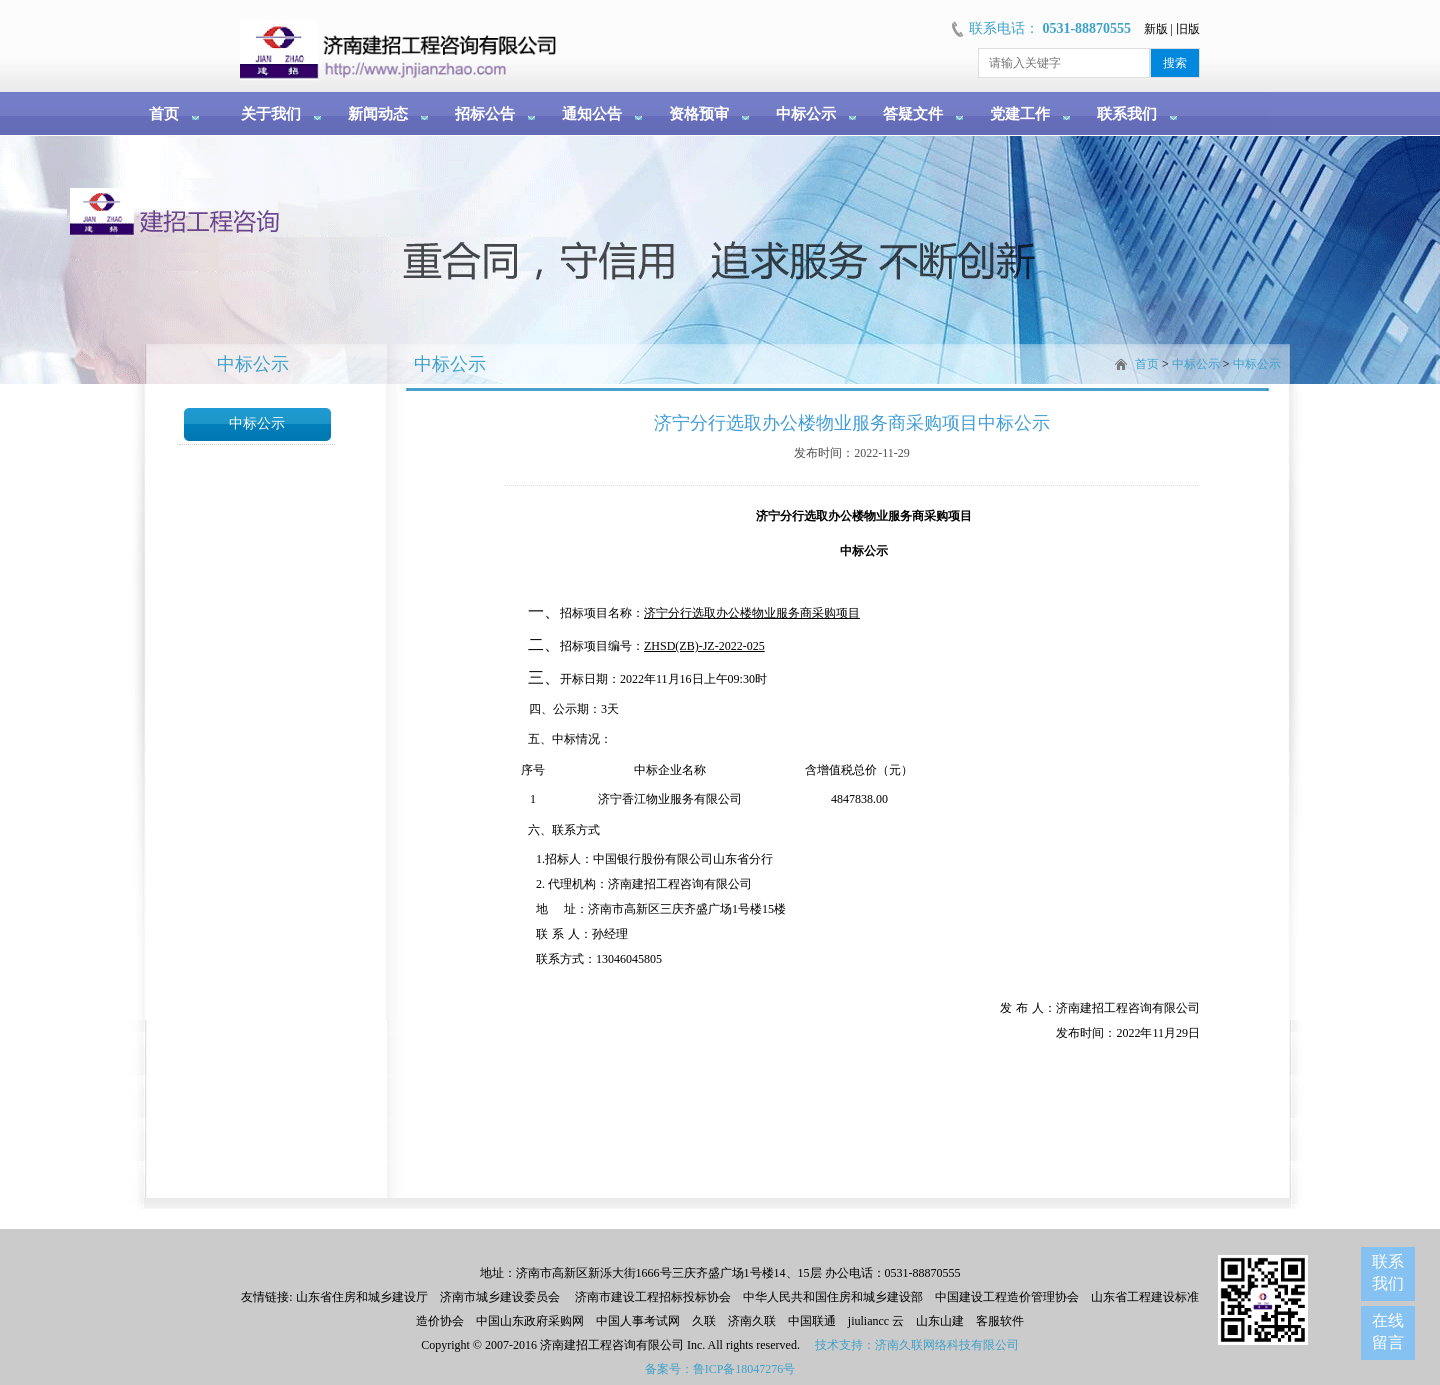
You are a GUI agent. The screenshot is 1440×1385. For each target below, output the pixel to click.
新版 (1156, 29)
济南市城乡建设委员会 (500, 1297)
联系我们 (1127, 114)
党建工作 (1020, 114)
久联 (704, 1321)
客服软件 (1000, 1321)
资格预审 (699, 114)
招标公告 (485, 114)
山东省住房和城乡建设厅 (360, 1297)
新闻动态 (378, 114)
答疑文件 (913, 114)
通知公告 (592, 114)
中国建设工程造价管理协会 (1007, 1297)
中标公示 (806, 114)
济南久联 (752, 1321)
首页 (164, 114)
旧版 (1188, 29)
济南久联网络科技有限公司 (947, 1345)
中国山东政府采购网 (530, 1321)
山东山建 (940, 1321)
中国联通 (812, 1321)
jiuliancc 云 (876, 1321)
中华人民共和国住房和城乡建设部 (833, 1297)
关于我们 (271, 114)
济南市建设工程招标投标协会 (653, 1297)
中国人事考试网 (638, 1321)
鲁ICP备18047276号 (744, 1369)
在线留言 (1388, 1331)
